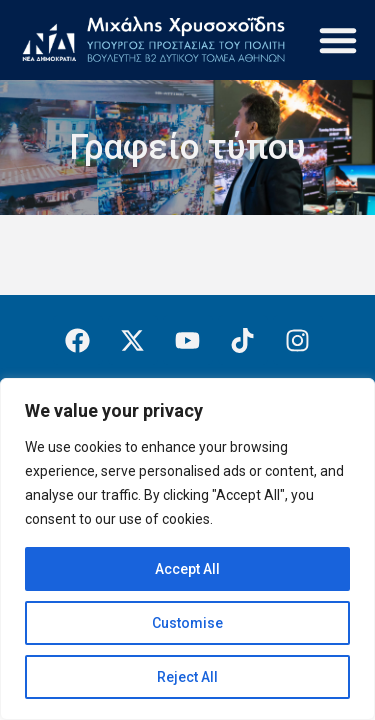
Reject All (187, 677)
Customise (187, 623)
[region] (187, 549)
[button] (338, 40)
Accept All (187, 569)
